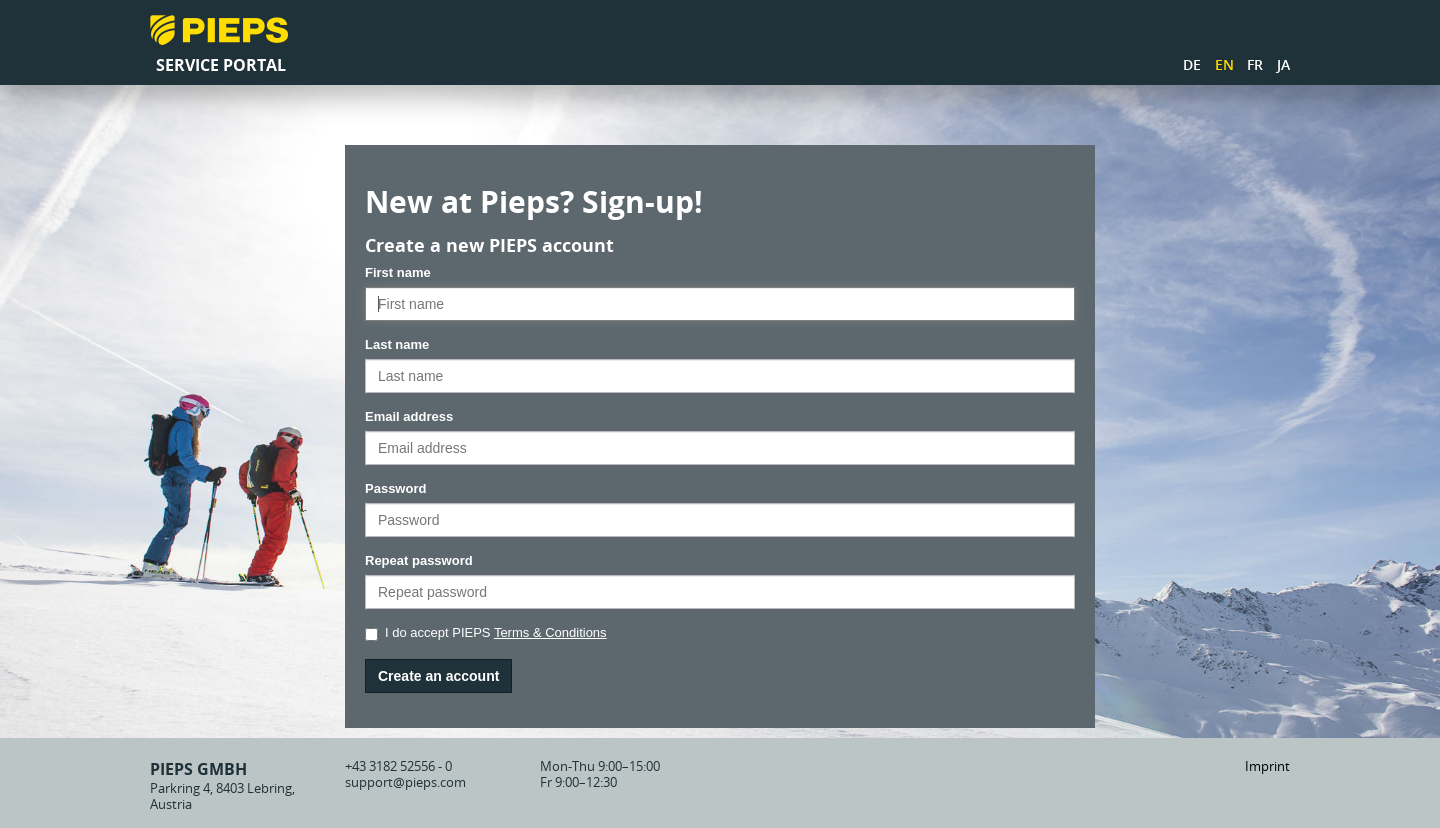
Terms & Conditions (550, 632)
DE (1192, 64)
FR (1255, 64)
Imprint (1267, 766)
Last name (397, 344)
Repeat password (419, 560)
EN (1224, 64)
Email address (409, 416)
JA (1283, 64)
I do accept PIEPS (486, 633)
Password (395, 488)
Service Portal (221, 65)
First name (398, 272)
